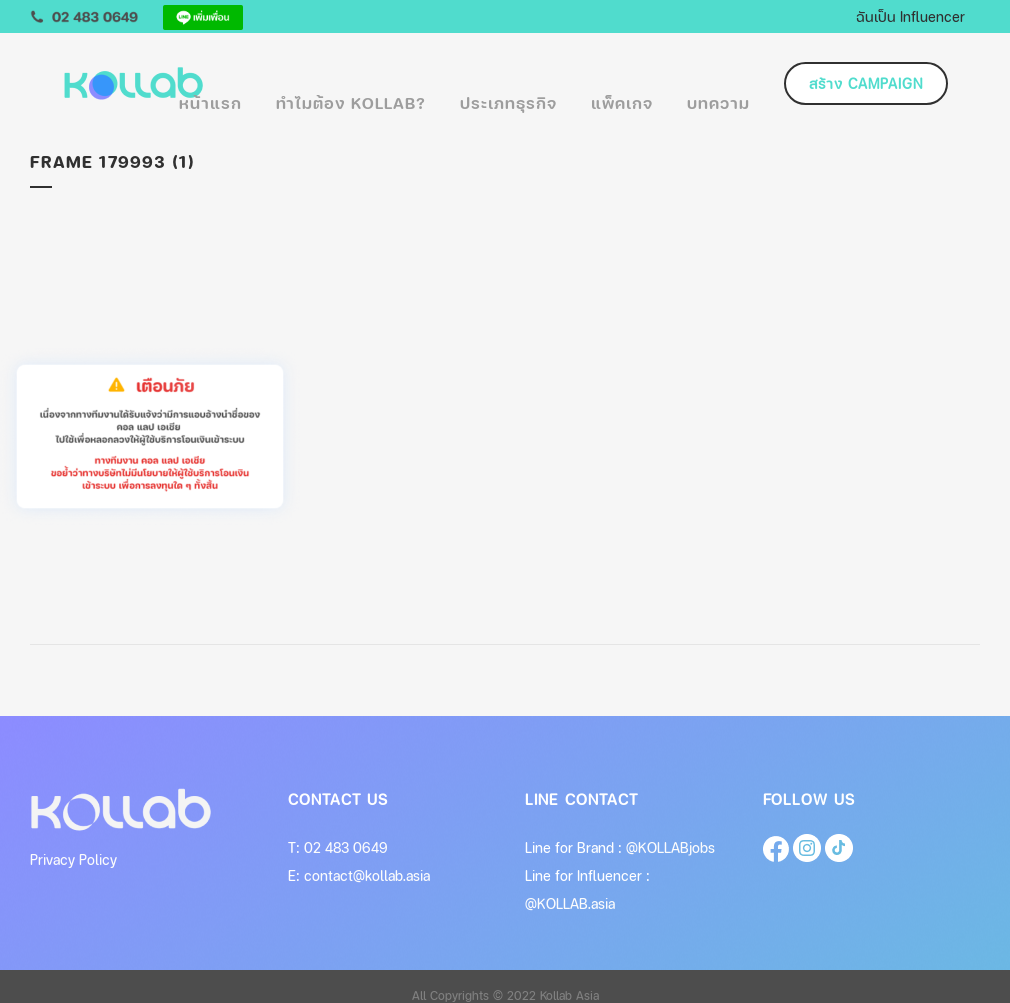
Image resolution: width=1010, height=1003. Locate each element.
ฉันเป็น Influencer (910, 16)
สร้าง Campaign (866, 83)
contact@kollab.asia (367, 875)
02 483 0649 (346, 847)
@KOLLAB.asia (570, 903)
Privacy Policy (73, 859)
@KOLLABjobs (670, 847)
